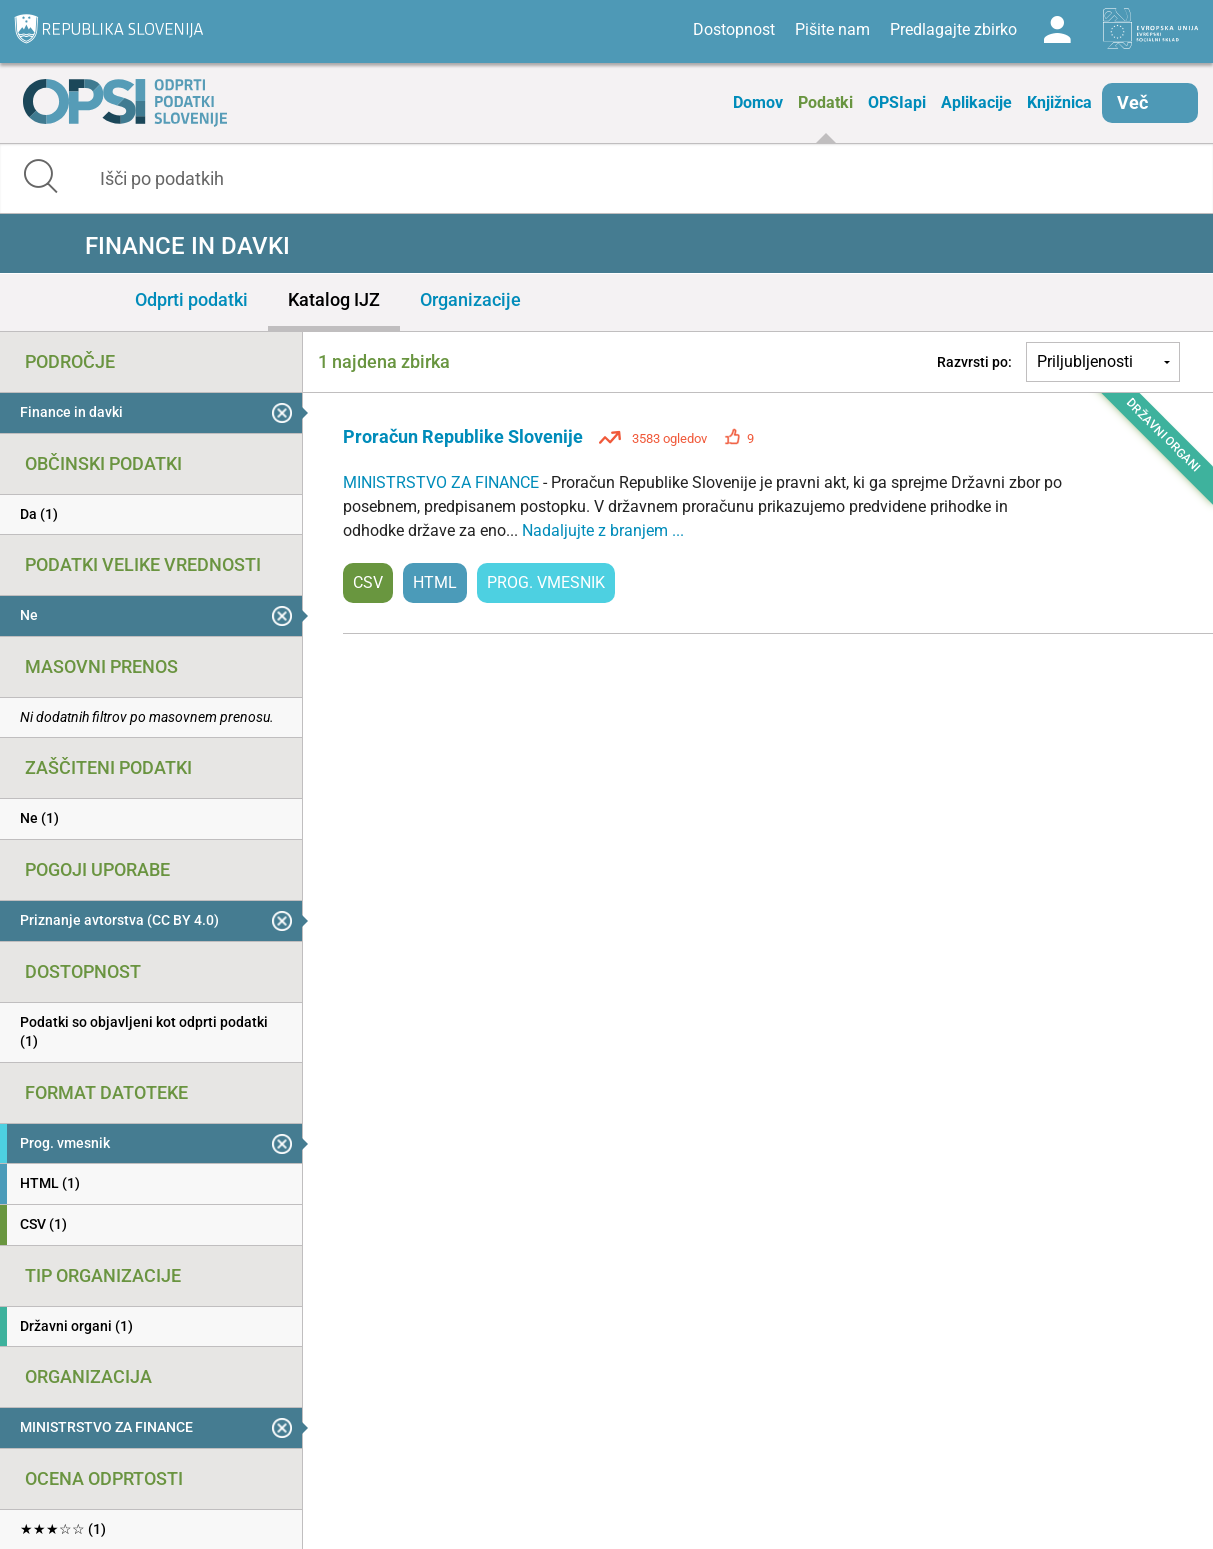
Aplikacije (976, 102)
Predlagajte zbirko (953, 29)
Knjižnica (1059, 102)
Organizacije (470, 299)
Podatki (825, 102)
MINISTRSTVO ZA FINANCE (443, 482)
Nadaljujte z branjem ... (603, 530)
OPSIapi (897, 102)
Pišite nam (832, 29)
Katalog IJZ (334, 299)
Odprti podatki (191, 299)
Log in (1057, 30)
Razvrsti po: (974, 362)
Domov (758, 102)
